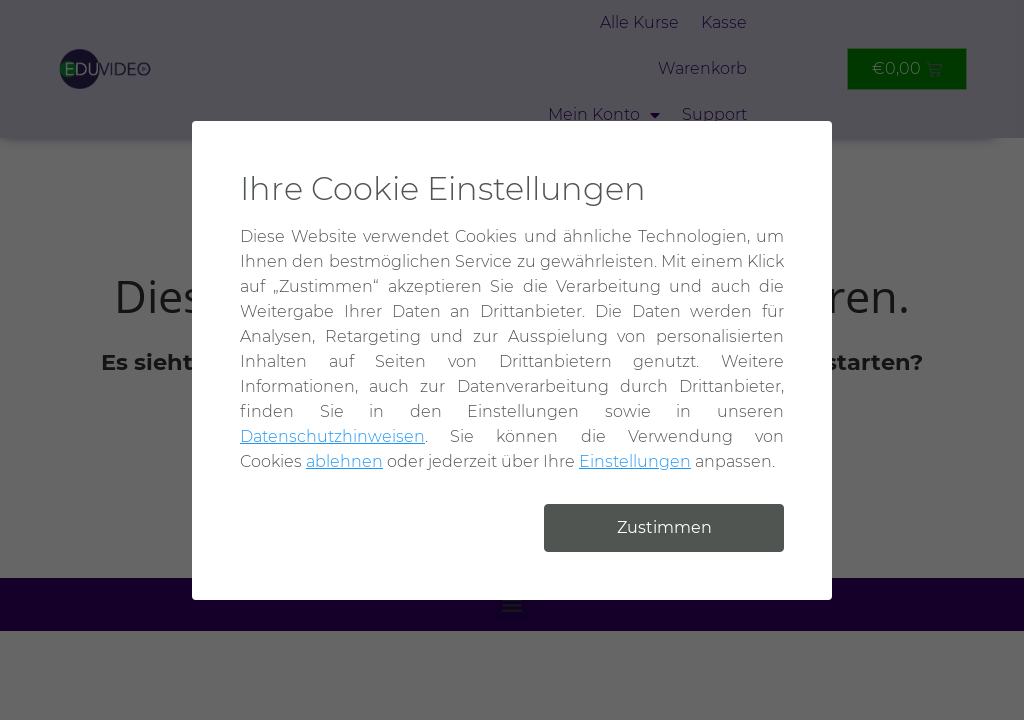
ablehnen (344, 461)
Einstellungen (635, 461)
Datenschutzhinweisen (332, 436)
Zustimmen (664, 527)
